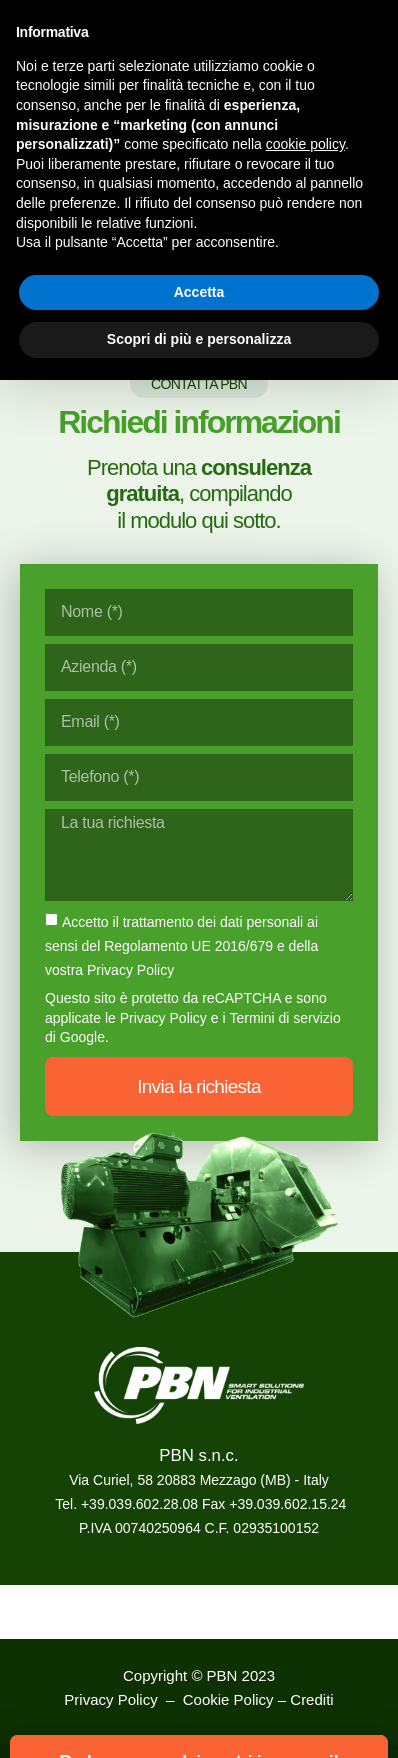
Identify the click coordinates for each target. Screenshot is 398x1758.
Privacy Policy (163, 1018)
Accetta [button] (199, 292)
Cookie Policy (228, 1699)
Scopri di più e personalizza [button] (199, 339)
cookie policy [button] (305, 144)
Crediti (311, 1699)
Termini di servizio (284, 1018)
